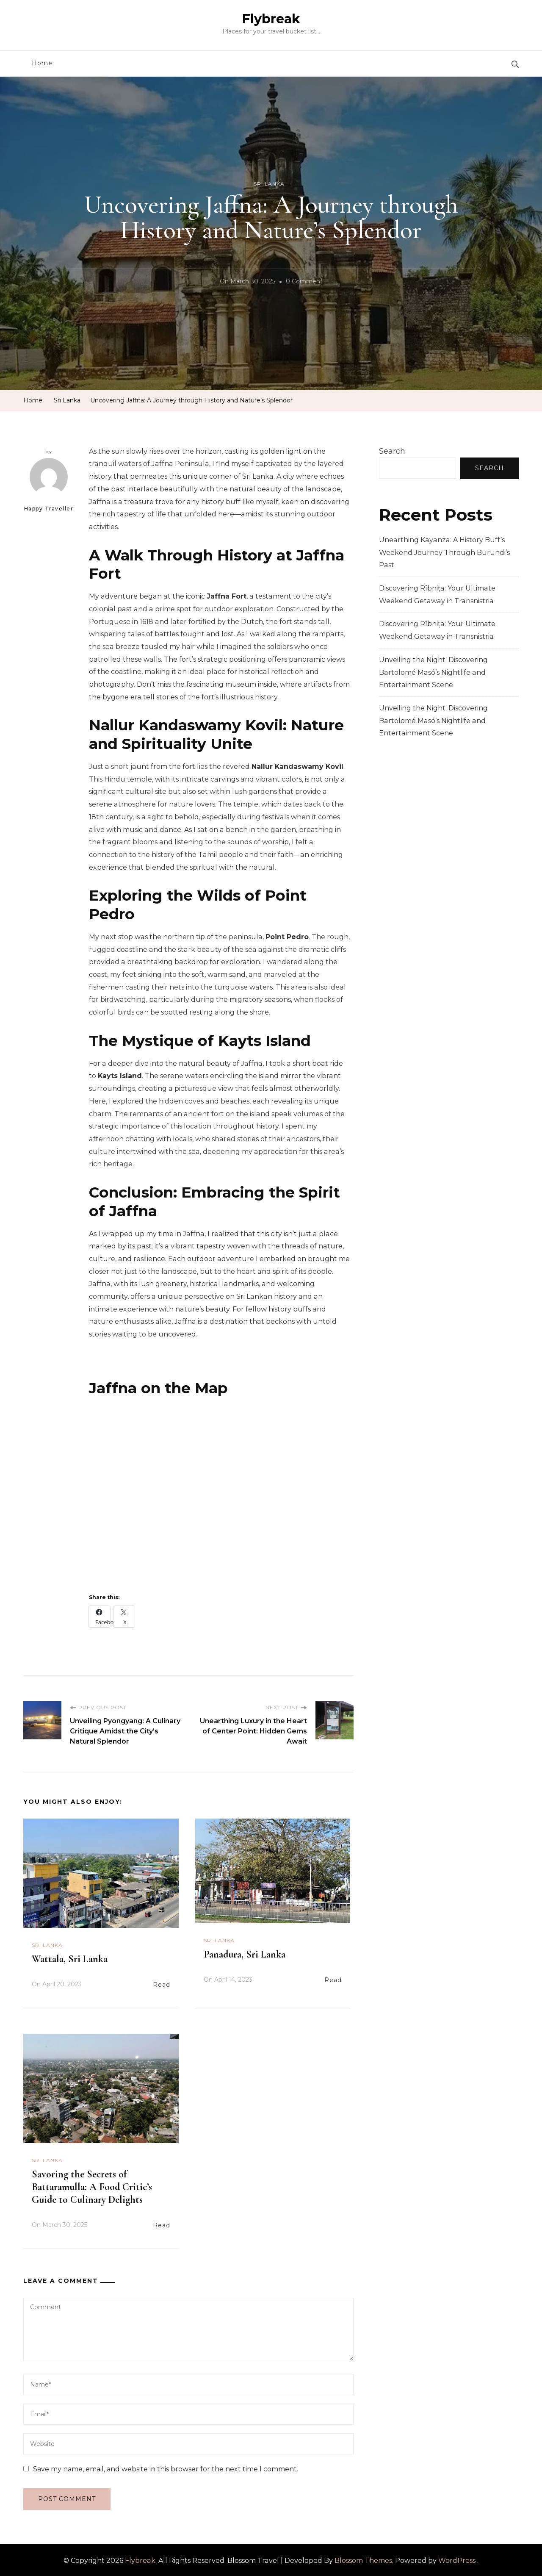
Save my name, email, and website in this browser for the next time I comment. (165, 2467)
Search (392, 451)
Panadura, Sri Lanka (244, 1953)
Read (161, 1983)
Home (42, 63)
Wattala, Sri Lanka (70, 1957)
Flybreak (271, 19)
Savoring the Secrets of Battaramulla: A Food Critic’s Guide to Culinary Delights (92, 2185)
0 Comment (304, 281)
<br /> (220, 1489)
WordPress (457, 2559)
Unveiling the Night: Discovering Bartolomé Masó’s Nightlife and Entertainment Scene (433, 672)
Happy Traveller (48, 484)
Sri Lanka (269, 183)
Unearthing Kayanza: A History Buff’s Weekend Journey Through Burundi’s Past (444, 552)
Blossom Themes (363, 2559)
